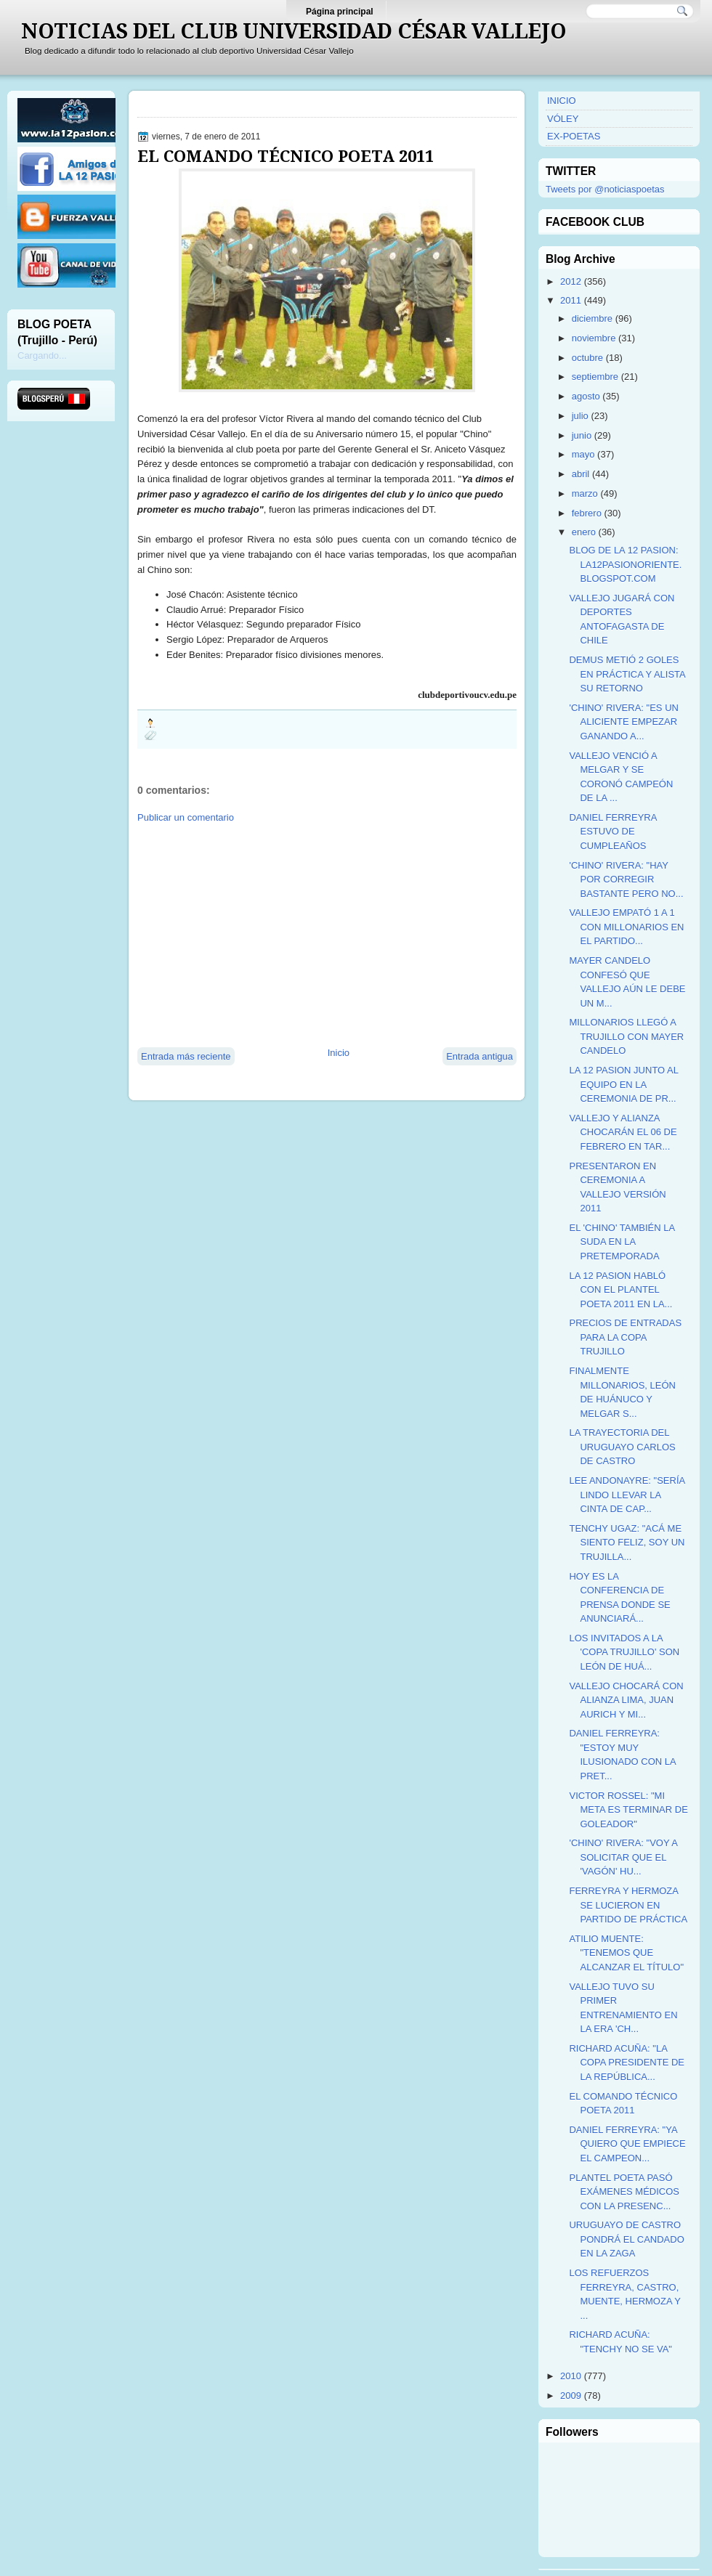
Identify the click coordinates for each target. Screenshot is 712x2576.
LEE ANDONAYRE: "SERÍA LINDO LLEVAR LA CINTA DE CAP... (626, 1494)
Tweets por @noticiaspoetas (605, 189)
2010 (570, 2375)
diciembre (592, 318)
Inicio (338, 1052)
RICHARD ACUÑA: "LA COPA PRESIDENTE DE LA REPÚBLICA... (626, 2062)
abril (581, 473)
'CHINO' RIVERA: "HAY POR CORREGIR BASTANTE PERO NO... (626, 879)
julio (580, 415)
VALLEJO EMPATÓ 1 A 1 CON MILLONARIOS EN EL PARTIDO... (626, 926)
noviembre (594, 338)
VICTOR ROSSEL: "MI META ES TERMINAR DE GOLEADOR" (628, 1809)
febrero (587, 513)
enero (584, 532)
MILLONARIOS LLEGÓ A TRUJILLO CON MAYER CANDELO (626, 1036)
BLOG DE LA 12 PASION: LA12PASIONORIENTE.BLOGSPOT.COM (625, 564)
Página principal (339, 12)
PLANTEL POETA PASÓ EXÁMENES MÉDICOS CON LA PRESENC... (624, 2191)
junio (581, 435)
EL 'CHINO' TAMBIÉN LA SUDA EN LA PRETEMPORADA (621, 1241)
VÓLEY (562, 118)
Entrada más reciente (186, 1056)
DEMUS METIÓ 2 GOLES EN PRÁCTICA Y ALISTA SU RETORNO (627, 674)
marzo (585, 493)
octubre (587, 357)
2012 (570, 281)
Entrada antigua (479, 1056)
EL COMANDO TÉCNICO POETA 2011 (285, 156)
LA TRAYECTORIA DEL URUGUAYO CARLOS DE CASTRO (622, 1446)
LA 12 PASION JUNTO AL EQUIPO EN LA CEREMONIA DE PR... (623, 1084)
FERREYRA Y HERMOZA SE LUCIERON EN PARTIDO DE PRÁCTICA (628, 1905)
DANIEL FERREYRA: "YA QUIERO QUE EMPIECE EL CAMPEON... (627, 2143)
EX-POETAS (573, 136)
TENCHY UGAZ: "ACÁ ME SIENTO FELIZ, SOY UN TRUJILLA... (626, 1542)
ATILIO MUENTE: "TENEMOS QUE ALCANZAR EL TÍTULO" (626, 1952)
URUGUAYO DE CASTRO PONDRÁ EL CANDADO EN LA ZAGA (626, 2239)
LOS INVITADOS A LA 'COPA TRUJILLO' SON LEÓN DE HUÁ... (624, 1652)
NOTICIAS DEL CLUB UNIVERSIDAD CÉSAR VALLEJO (294, 31)
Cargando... (42, 355)
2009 (570, 2395)
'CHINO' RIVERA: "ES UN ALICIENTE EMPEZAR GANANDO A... (623, 721)
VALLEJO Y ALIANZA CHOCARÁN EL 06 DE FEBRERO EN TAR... (622, 1132)
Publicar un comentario (185, 817)
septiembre (595, 376)
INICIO (561, 100)
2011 (570, 300)
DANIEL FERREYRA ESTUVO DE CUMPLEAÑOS (612, 831)
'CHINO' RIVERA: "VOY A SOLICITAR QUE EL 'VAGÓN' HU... (623, 1857)
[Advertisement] (291, 934)
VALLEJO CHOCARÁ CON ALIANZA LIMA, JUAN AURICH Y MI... (626, 1700)
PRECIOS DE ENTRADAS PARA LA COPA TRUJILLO (625, 1337)
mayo (583, 454)
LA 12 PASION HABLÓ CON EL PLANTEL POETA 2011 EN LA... (620, 1289)
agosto (586, 396)
